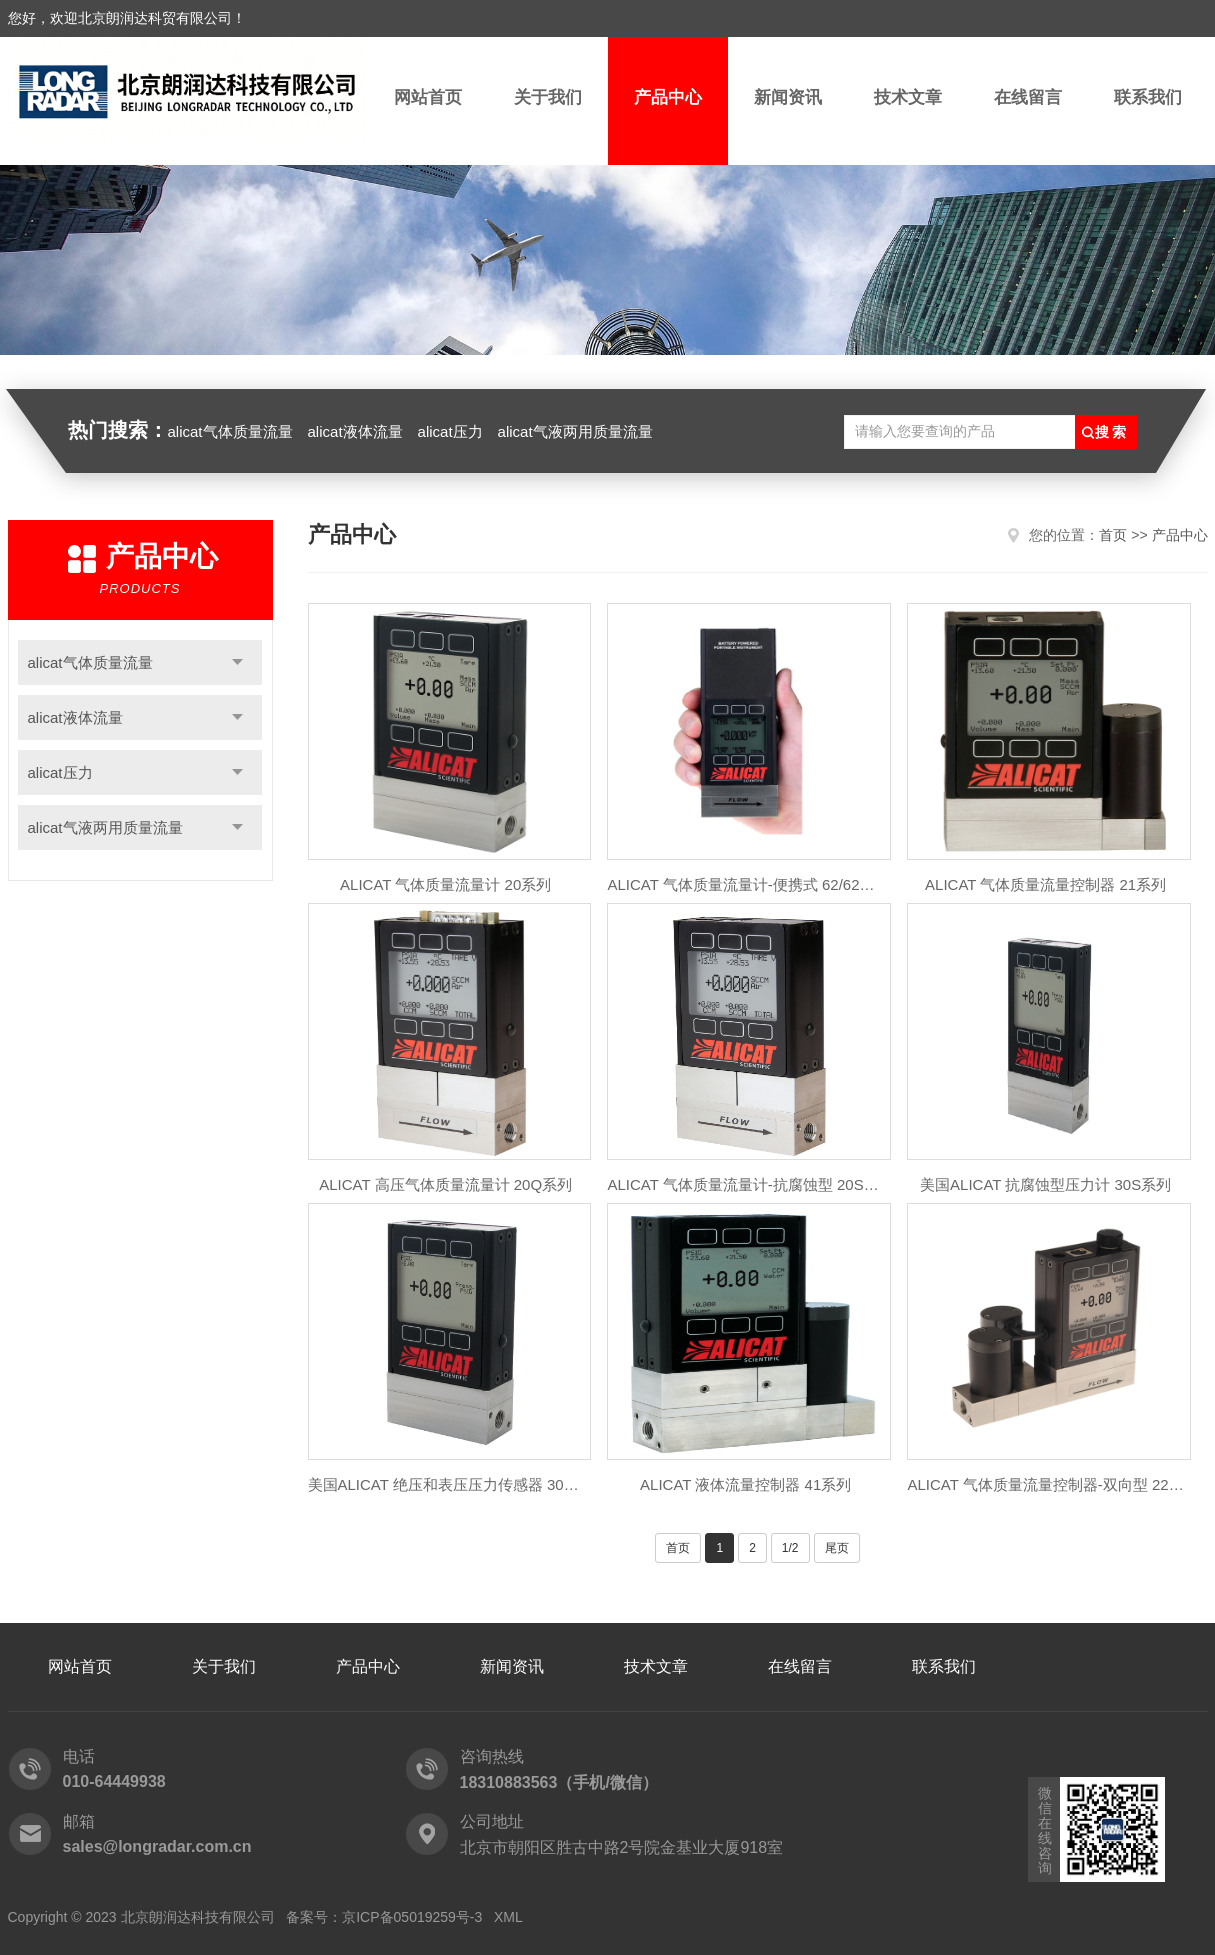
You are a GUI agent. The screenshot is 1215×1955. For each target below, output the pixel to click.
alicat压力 (450, 431)
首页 (1113, 535)
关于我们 (548, 97)
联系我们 (1148, 97)
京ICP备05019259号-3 (412, 1917)
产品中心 (668, 97)
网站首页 (428, 97)
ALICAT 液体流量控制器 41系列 (745, 1484)
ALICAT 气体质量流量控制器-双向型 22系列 (1045, 1484)
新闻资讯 (788, 97)
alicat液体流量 (355, 431)
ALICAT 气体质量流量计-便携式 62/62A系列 (745, 884)
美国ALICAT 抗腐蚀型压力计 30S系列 (1045, 1184)
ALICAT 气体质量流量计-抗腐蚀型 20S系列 (745, 1184)
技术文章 (908, 97)
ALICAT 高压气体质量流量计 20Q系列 (445, 1184)
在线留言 (1028, 97)
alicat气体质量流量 (230, 431)
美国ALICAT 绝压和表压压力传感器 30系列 (446, 1484)
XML (508, 1917)
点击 (237, 662)
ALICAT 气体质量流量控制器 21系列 (1045, 884)
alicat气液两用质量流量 (575, 431)
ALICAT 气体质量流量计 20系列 (445, 884)
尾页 (837, 1548)
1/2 (790, 1548)
